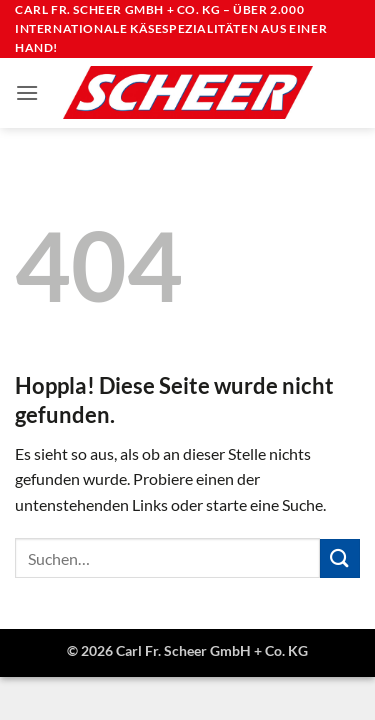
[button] (27, 92)
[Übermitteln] (340, 558)
